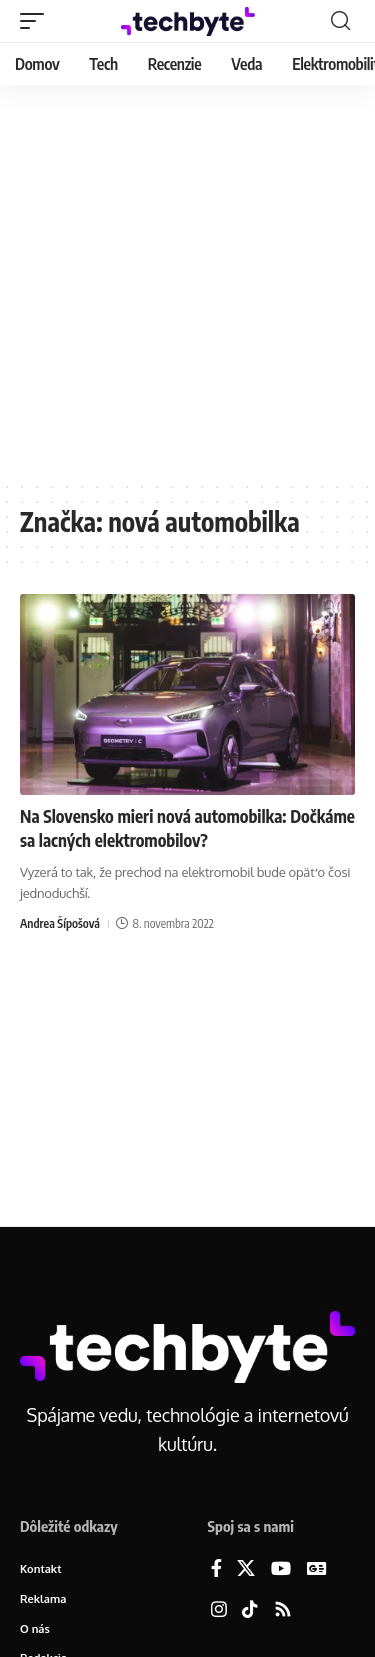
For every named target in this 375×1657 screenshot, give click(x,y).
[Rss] (283, 1610)
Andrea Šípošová (60, 923)
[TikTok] (250, 1610)
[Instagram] (219, 1610)
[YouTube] (281, 1569)
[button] (37, 21)
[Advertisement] (187, 282)
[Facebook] (216, 1569)
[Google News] (317, 1569)
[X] (246, 1569)
